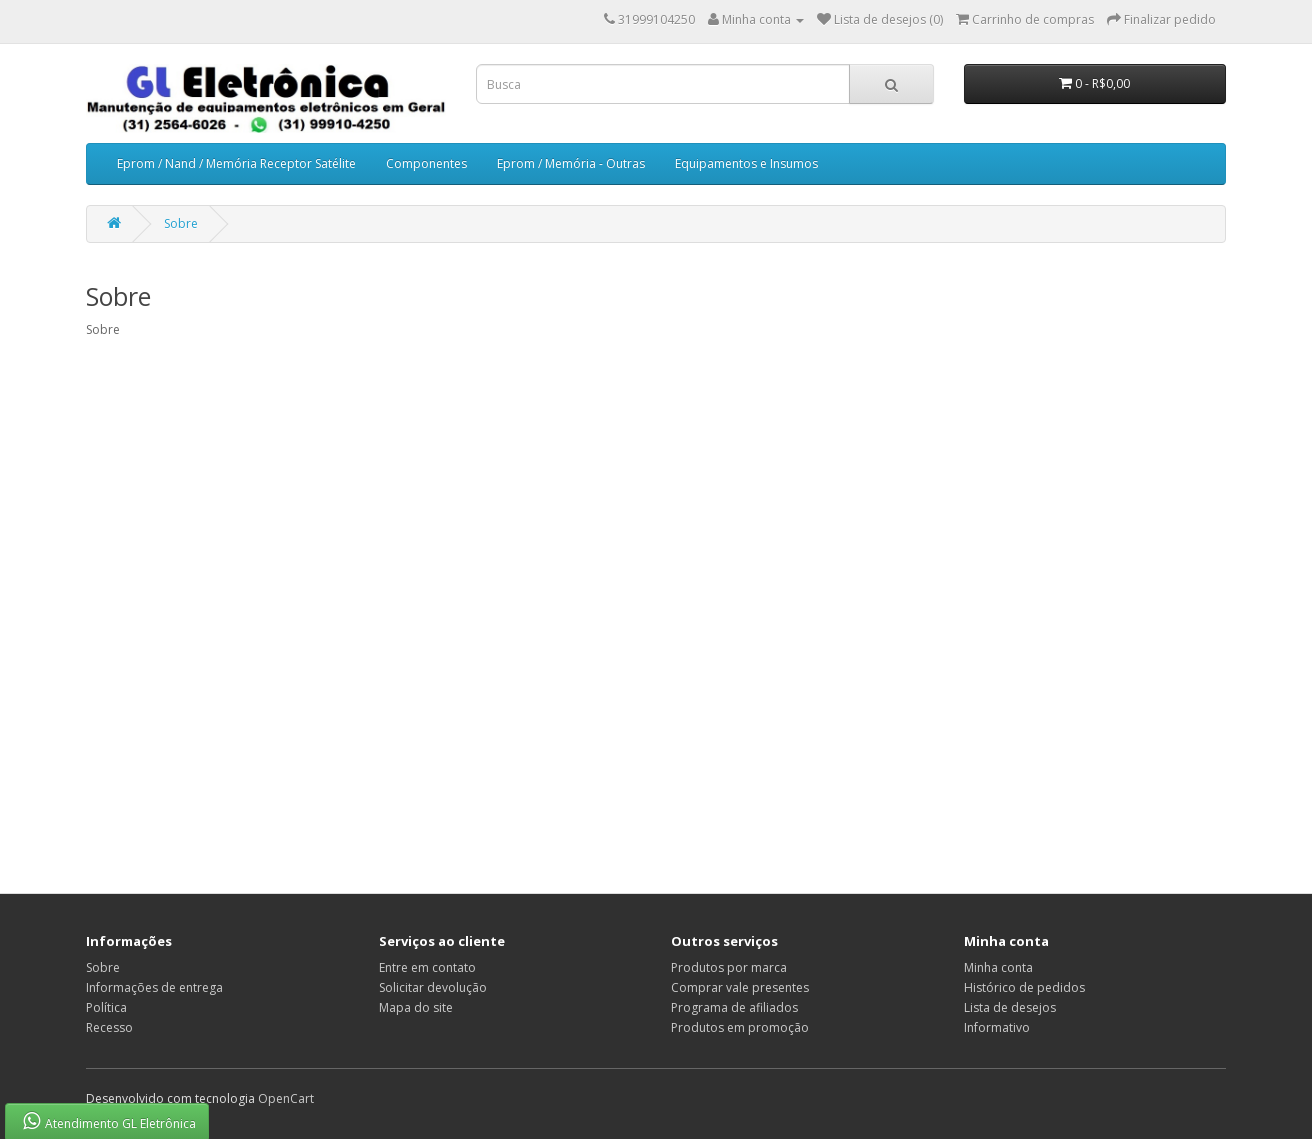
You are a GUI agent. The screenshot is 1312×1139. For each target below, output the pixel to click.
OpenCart (286, 1098)
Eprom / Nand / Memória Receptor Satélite (236, 163)
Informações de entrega (154, 987)
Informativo (997, 1027)
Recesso (109, 1027)
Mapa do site (416, 1007)
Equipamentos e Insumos (746, 163)
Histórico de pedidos (1024, 987)
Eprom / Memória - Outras (571, 163)
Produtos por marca (729, 967)
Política (106, 1007)
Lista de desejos (1010, 1007)
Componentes (426, 163)
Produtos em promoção (740, 1027)
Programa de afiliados (734, 1007)
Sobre (181, 223)
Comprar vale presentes (740, 987)
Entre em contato (427, 967)
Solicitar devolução (433, 987)
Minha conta (998, 967)
